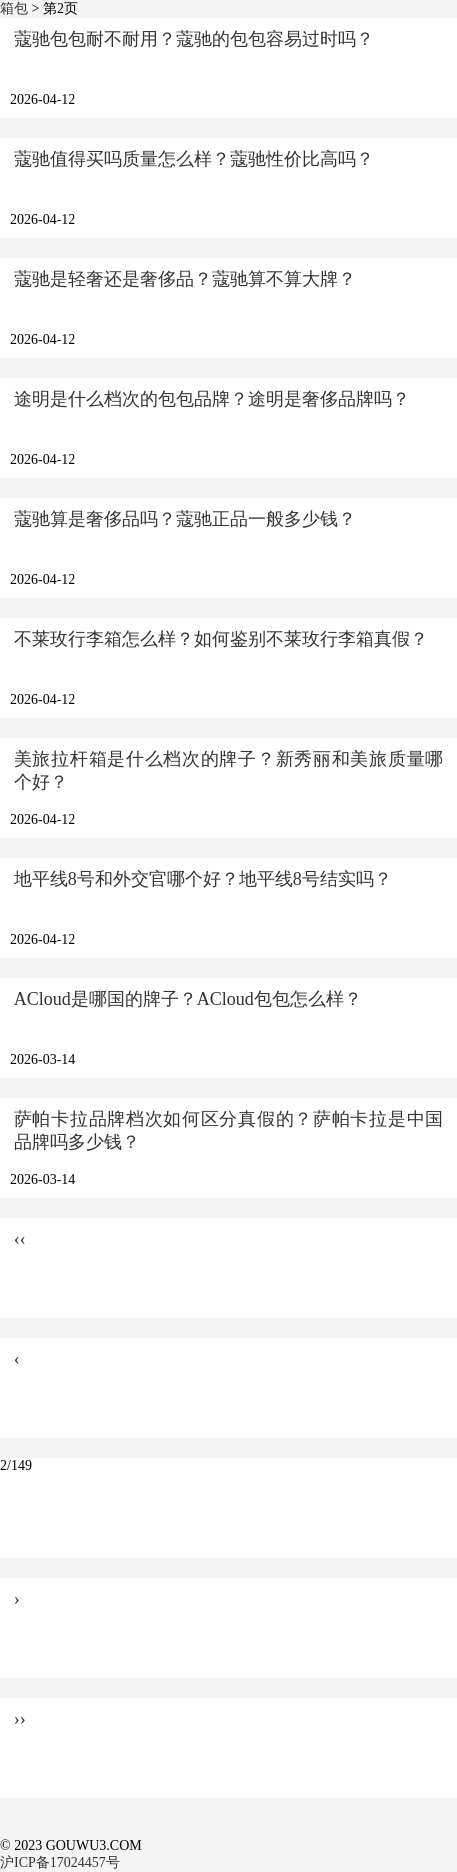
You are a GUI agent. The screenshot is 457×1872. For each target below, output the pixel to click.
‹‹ (20, 1239)
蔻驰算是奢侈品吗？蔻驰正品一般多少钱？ (185, 519)
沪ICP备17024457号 (60, 1862)
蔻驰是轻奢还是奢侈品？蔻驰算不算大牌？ (185, 279)
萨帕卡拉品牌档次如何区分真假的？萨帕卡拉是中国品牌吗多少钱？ (229, 1130)
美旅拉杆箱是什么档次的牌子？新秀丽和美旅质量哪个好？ (229, 770)
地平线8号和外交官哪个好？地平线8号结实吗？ (203, 879)
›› (20, 1719)
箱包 (14, 8)
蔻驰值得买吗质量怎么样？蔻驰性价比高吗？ (194, 159)
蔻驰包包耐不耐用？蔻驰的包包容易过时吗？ (194, 39)
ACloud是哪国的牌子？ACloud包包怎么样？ (188, 999)
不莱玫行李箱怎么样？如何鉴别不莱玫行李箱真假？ (221, 639)
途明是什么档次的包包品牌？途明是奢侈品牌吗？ (212, 399)
